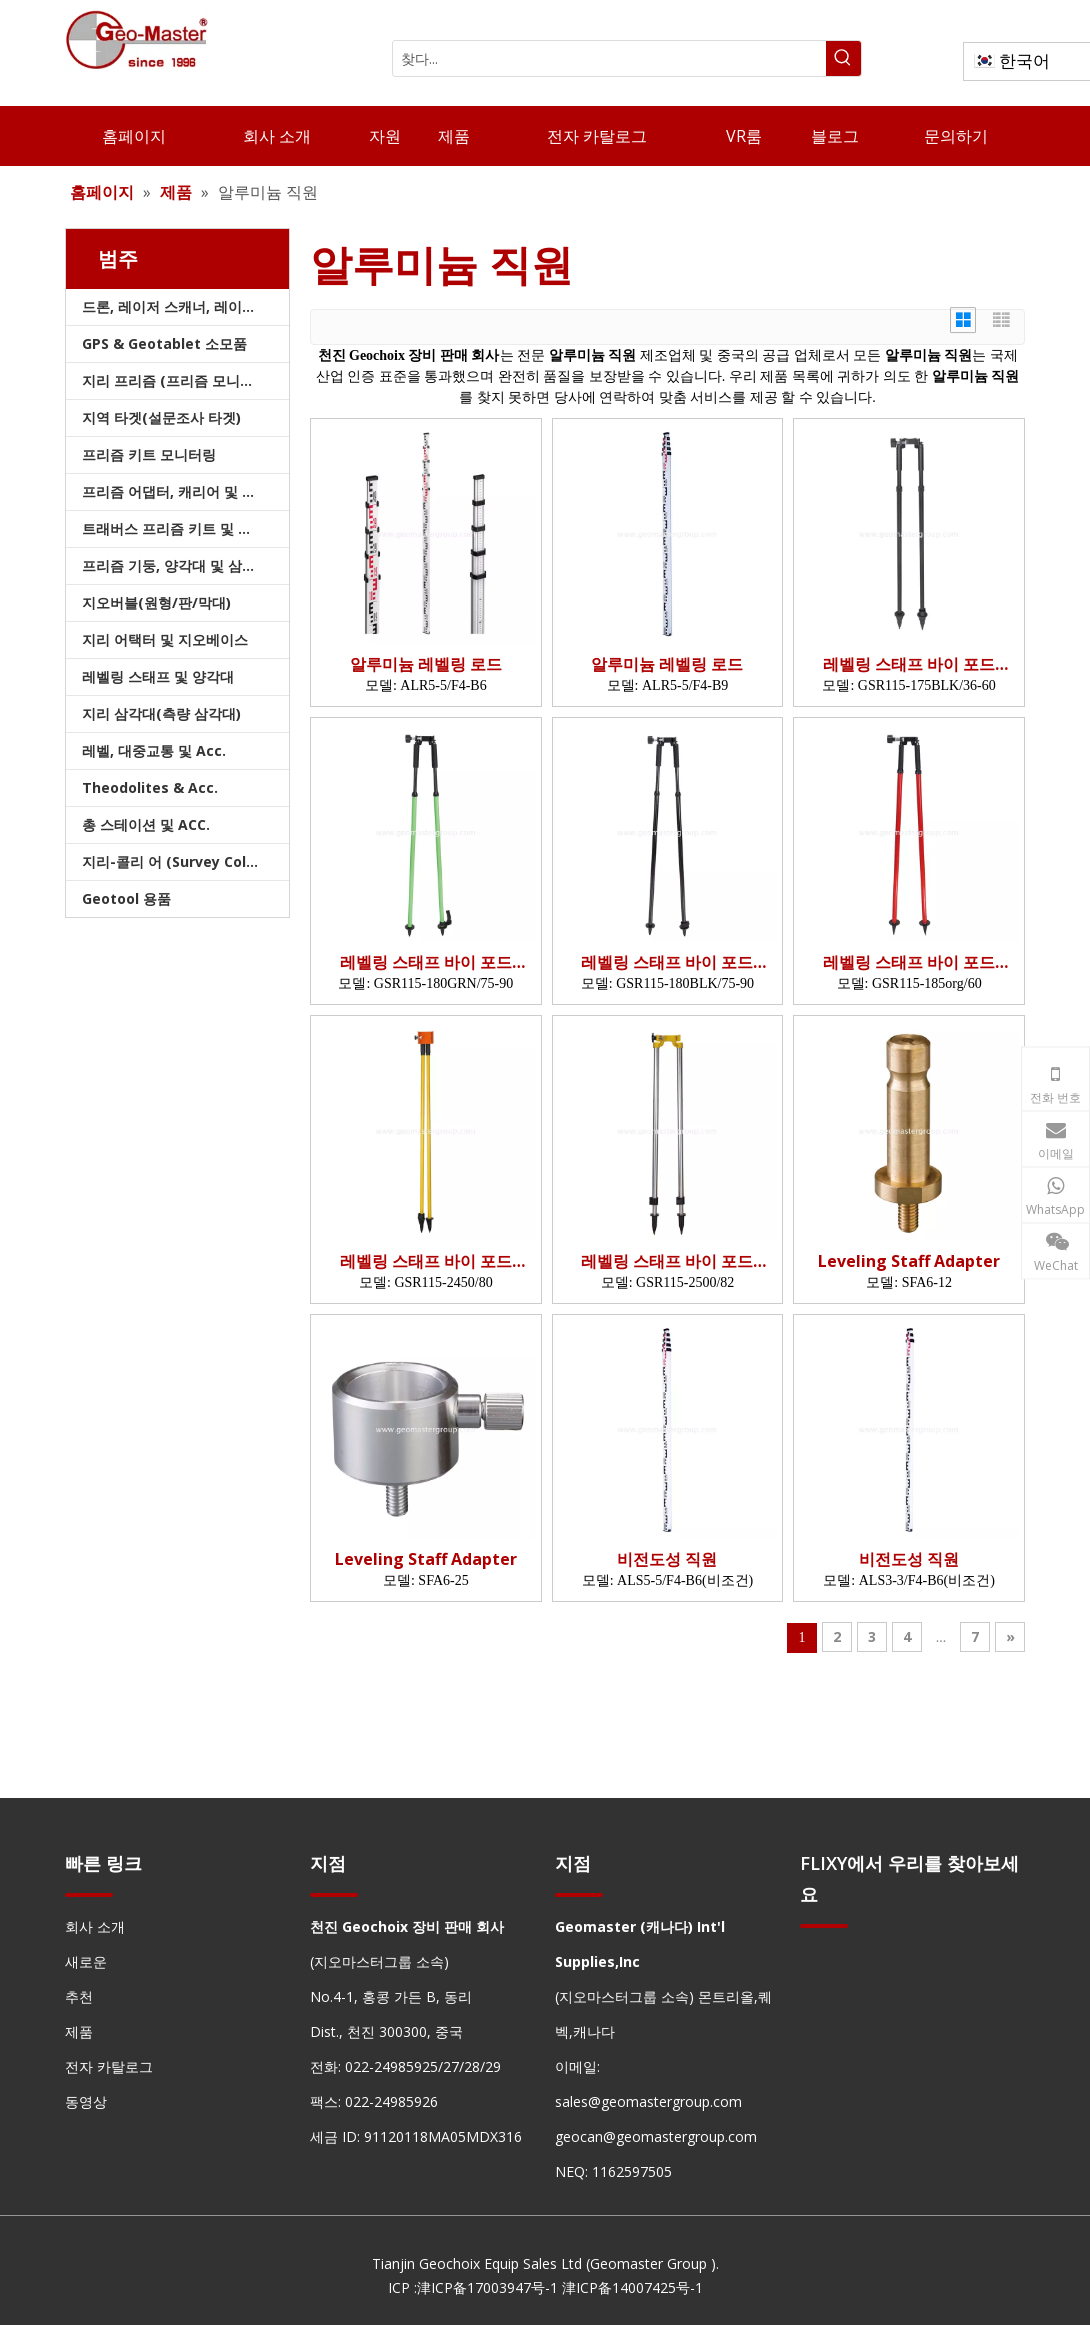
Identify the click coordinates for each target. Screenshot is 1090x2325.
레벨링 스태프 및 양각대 (158, 676)
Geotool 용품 (126, 898)
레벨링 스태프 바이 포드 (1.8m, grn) (426, 962)
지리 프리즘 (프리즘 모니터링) (177, 380)
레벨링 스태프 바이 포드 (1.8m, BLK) (667, 962)
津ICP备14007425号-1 (632, 2287)
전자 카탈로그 (109, 2066)
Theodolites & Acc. (150, 787)
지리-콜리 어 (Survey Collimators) (185, 861)
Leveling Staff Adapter (909, 1261)
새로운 (86, 1961)
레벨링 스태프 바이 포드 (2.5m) (667, 1261)
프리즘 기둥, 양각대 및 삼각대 (176, 565)
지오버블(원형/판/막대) (156, 602)
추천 (79, 1996)
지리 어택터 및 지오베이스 (165, 639)
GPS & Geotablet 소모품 (164, 343)
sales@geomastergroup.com (648, 2101)
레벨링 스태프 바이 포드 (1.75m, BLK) (909, 664)
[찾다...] (609, 58)
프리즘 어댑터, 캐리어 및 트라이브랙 (185, 491)
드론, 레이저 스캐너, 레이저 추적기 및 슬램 (185, 306)
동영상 (86, 2101)
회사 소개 (95, 1926)
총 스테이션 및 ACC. (146, 824)
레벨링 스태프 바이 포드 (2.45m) (426, 1261)
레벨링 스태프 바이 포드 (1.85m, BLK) (909, 962)
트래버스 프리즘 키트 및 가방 (174, 528)
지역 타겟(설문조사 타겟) (161, 417)
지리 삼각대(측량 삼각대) (161, 713)
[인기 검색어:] (843, 58)
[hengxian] (89, 1894)
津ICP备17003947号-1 (487, 2287)
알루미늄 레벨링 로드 (426, 664)
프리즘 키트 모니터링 (149, 454)
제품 (79, 2031)
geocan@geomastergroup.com (656, 2136)
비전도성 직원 (667, 1559)
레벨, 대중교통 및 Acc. (154, 750)
